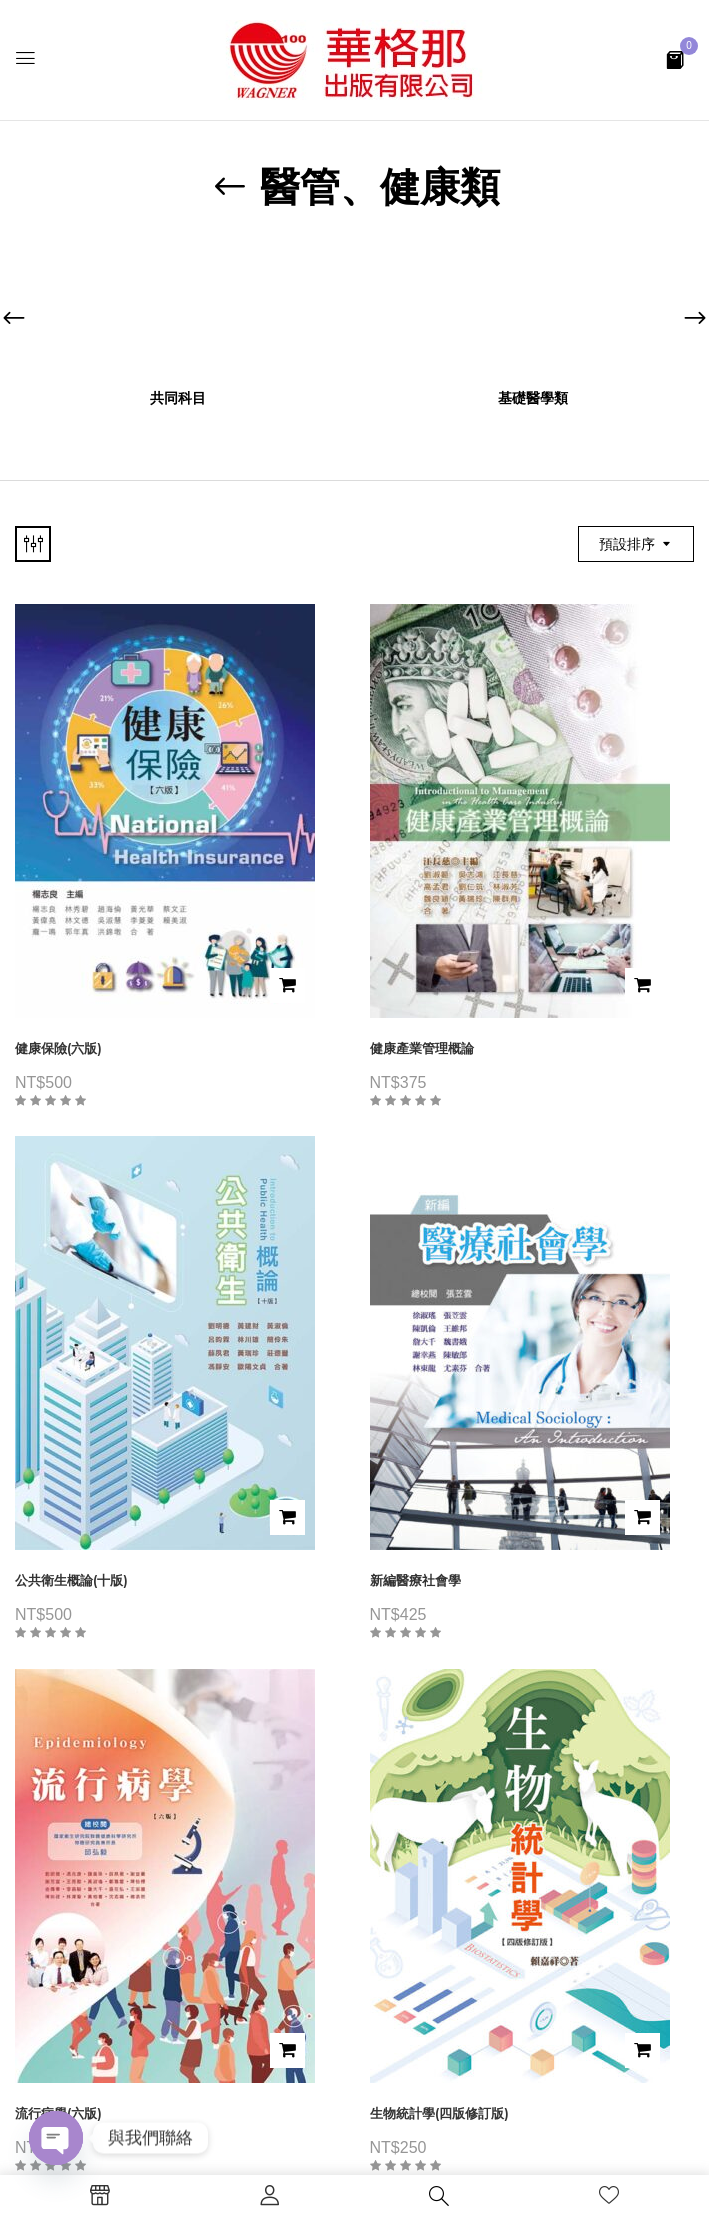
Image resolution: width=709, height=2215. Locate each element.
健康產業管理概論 (422, 1048)
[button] (675, 58)
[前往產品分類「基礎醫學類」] (532, 310)
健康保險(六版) (58, 1048)
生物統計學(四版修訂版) (439, 2113)
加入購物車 (287, 985)
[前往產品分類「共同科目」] (177, 310)
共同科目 (178, 398)
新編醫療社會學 (415, 1580)
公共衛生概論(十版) (71, 1580)
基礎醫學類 (533, 398)
